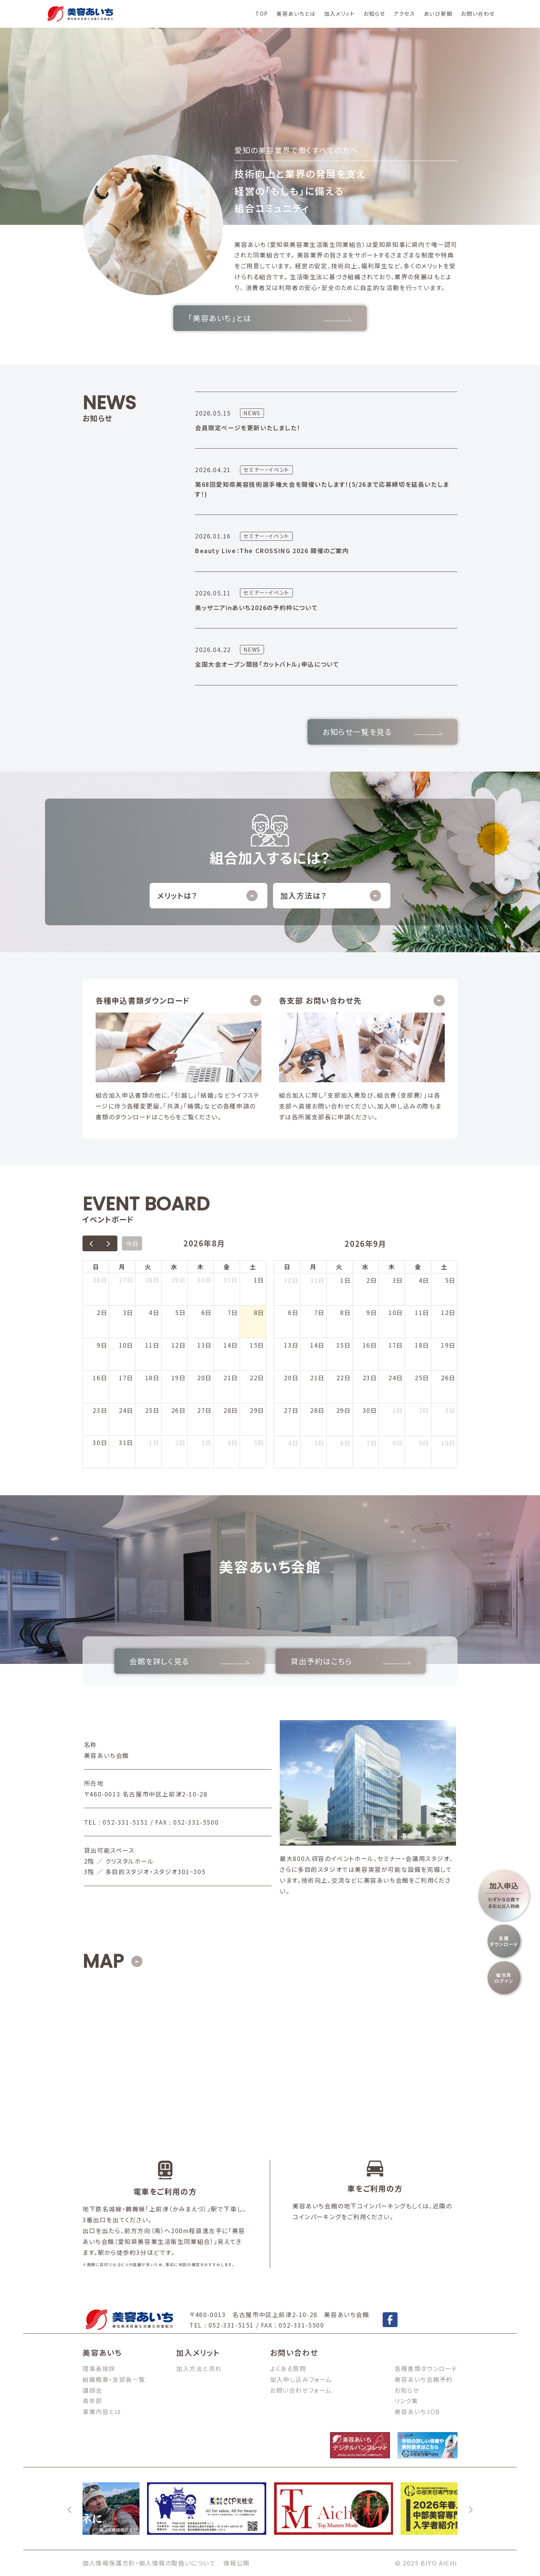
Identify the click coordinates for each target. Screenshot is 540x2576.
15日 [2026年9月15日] (343, 1344)
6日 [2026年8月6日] (206, 1312)
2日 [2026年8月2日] (102, 1312)
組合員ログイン (503, 1977)
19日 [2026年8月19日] (178, 1377)
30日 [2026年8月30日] (100, 1442)
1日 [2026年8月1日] (259, 1279)
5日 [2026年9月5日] (259, 1442)
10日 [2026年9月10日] (395, 1312)
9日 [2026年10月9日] (424, 1442)
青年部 (92, 2400)
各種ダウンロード (503, 1940)
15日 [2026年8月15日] (257, 1344)
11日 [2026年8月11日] (152, 1344)
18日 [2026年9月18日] (422, 1344)
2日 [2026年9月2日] (180, 1442)
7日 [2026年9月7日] (319, 1312)
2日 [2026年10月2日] (424, 1410)
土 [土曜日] (253, 1266)
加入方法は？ (330, 895)
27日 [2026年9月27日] (291, 1410)
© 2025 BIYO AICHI (426, 2562)
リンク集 (406, 2400)
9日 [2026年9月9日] (371, 1312)
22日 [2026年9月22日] (343, 1377)
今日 (132, 1243)
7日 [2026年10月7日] (371, 1442)
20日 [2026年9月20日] (291, 1377)
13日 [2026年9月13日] (291, 1344)
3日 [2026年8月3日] (128, 1312)
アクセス (404, 13)
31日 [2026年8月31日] (126, 1442)
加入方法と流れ (199, 2368)
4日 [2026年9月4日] (233, 1442)
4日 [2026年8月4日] (154, 1312)
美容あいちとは (295, 13)
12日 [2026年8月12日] (178, 1344)
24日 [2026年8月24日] (126, 1410)
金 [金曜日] (227, 1266)
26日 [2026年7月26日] (100, 1279)
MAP (103, 1961)
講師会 (92, 2390)
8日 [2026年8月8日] (259, 1312)
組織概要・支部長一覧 (114, 2379)
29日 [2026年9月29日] (343, 1410)
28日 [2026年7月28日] (152, 1279)
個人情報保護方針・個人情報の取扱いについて (149, 2562)
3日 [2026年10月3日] (450, 1410)
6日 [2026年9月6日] (293, 1312)
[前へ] (70, 2508)
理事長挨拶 (99, 2368)
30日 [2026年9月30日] (370, 1410)
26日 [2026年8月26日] (178, 1410)
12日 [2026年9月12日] (448, 1312)
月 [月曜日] (122, 1266)
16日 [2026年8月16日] (100, 1377)
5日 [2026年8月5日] (180, 1312)
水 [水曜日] (174, 1266)
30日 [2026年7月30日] (204, 1279)
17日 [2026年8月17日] (126, 1377)
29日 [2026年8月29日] (257, 1410)
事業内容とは (102, 2411)
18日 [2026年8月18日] (152, 1377)
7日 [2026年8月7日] (233, 1312)
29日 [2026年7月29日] (178, 1279)
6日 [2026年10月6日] (345, 1442)
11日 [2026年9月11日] (422, 1312)
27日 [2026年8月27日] (204, 1410)
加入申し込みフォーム (301, 2379)
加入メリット (339, 13)
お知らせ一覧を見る (382, 731)
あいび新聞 (438, 13)
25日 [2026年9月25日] (422, 1377)
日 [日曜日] (96, 1266)
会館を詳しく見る (189, 1661)
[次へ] (470, 2508)
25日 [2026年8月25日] (152, 1410)
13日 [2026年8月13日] (204, 1344)
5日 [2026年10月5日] (319, 1442)
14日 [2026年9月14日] (317, 1344)
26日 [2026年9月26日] (448, 1377)
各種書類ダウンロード (426, 2368)
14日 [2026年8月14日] (231, 1344)
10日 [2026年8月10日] (126, 1344)
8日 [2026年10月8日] (398, 1442)
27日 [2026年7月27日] (126, 1279)
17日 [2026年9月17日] (395, 1344)
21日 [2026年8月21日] (231, 1377)
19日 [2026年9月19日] (448, 1344)
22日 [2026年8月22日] (257, 1377)
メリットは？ (207, 895)
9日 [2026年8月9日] (102, 1344)
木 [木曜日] (200, 1266)
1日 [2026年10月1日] (398, 1410)
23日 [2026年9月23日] (370, 1377)
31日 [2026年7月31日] (231, 1279)
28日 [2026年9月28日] (317, 1410)
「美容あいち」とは (269, 318)
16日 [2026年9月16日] (370, 1344)
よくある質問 (288, 2368)
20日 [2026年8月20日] (204, 1377)
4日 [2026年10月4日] (293, 1442)
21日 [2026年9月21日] (317, 1377)
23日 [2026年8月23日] (100, 1410)
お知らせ (374, 13)
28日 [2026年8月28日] (231, 1410)
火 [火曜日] (148, 1266)
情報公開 (237, 2562)
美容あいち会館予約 (423, 2379)
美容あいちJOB (417, 2411)
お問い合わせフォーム (301, 2390)
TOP (261, 13)
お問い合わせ (478, 13)
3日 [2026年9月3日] (206, 1442)
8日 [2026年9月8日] (345, 1312)
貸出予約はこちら (351, 1661)
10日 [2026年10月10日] (448, 1442)
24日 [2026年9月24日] (395, 1377)
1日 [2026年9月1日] (154, 1442)
